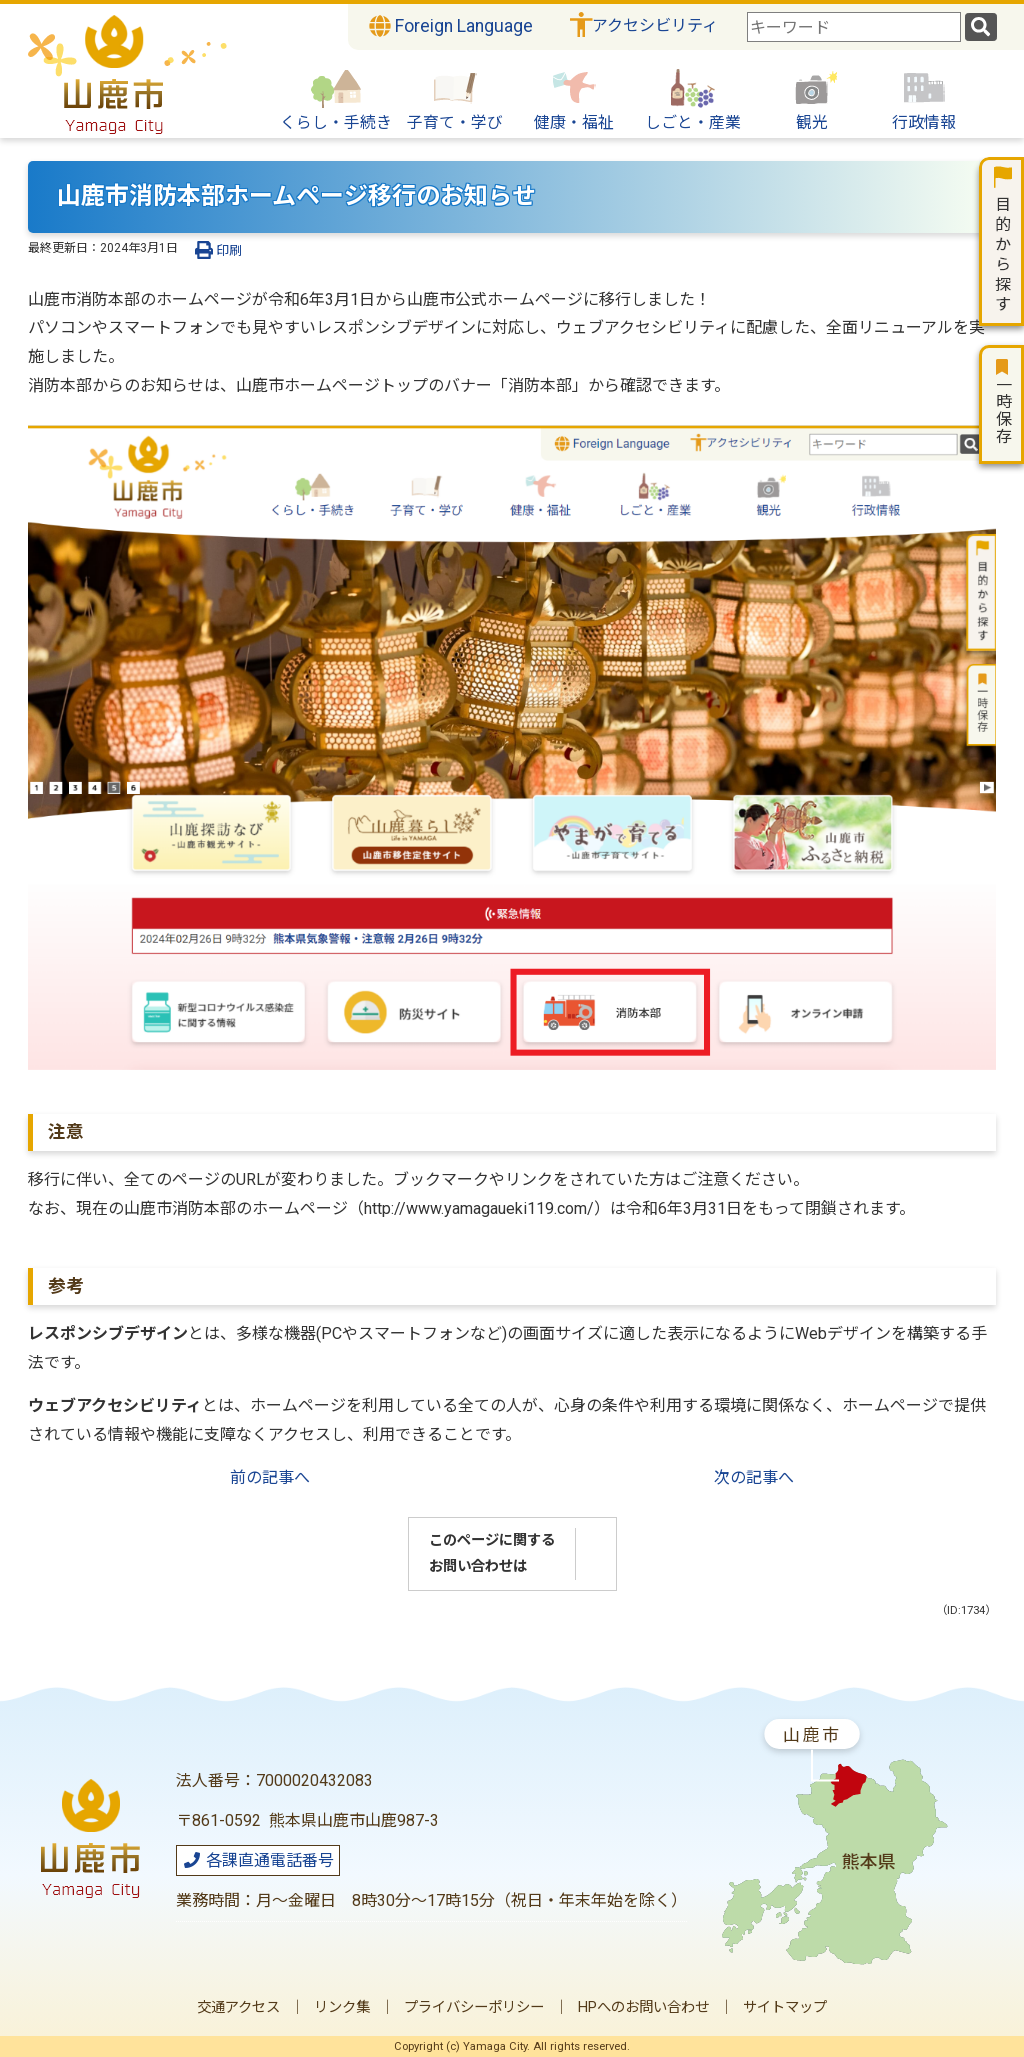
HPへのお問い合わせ (643, 2007)
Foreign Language (451, 26)
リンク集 (342, 2007)
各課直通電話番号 (258, 1860)
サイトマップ (785, 2007)
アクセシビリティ (655, 25)
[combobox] (854, 27)
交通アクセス (238, 2007)
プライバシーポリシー (474, 2007)
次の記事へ (754, 1477)
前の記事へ (270, 1477)
